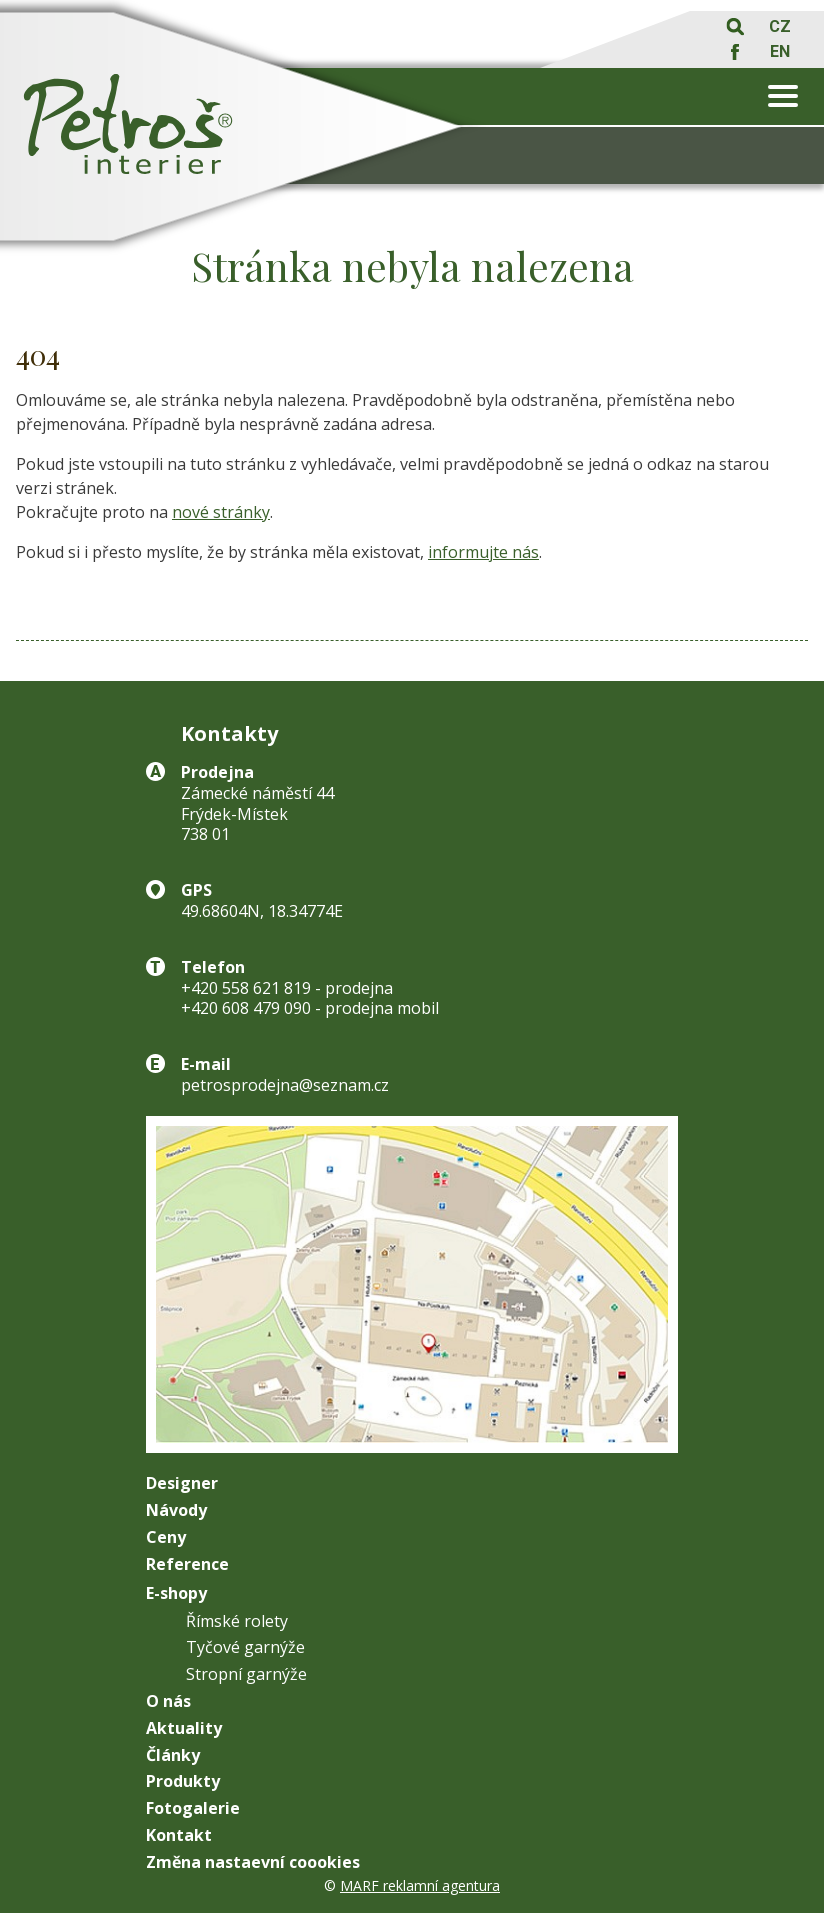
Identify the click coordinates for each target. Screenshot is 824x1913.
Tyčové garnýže (245, 1647)
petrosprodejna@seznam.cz (285, 1085)
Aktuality (184, 1728)
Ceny (166, 1537)
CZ (780, 26)
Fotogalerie (193, 1808)
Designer (182, 1483)
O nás (168, 1701)
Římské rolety (237, 1621)
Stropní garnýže (246, 1674)
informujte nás (483, 552)
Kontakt (179, 1835)
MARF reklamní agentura (420, 1885)
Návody (176, 1510)
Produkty (183, 1781)
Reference (187, 1564)
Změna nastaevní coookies (253, 1862)
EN (780, 51)
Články (173, 1755)
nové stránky (221, 512)
